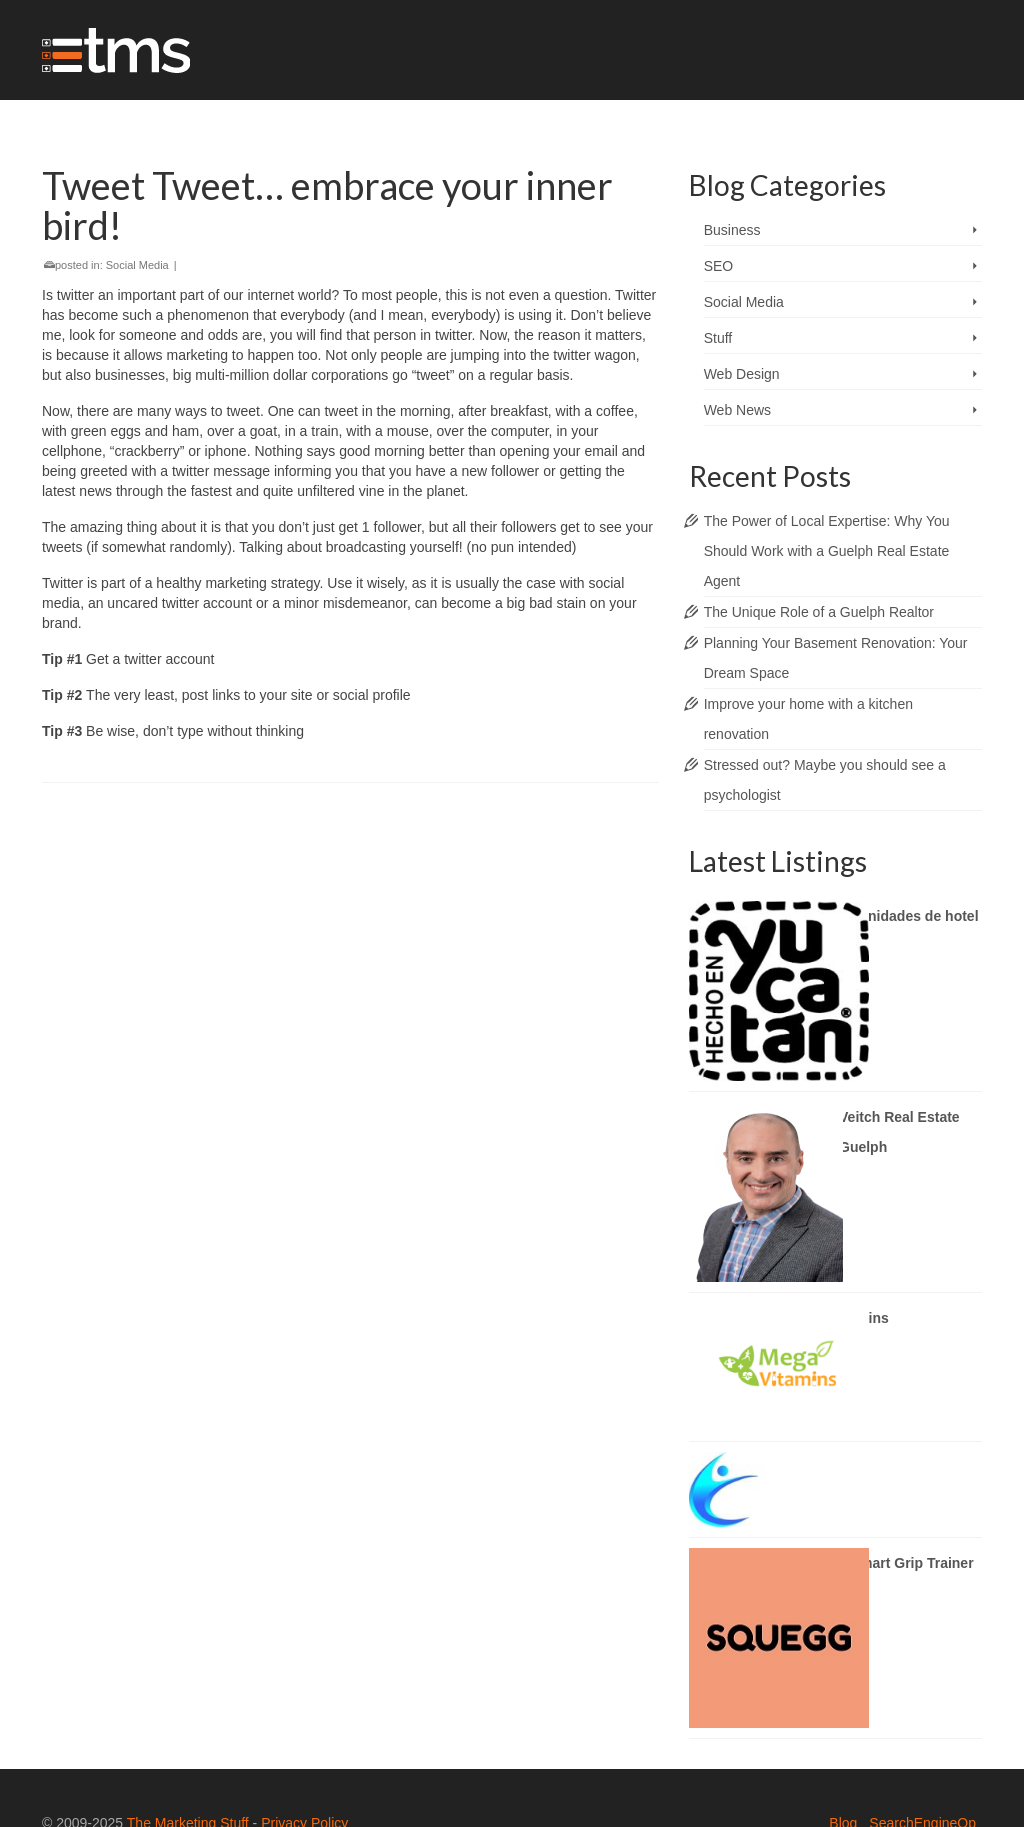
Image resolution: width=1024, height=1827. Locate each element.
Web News (737, 410)
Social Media (137, 265)
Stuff (718, 338)
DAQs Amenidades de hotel (886, 916)
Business (732, 230)
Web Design (742, 374)
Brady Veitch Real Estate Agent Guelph (877, 1132)
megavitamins (841, 1318)
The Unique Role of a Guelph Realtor (819, 612)
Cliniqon (823, 1467)
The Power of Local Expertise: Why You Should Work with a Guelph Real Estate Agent (827, 551)
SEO (719, 266)
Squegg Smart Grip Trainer (884, 1563)
